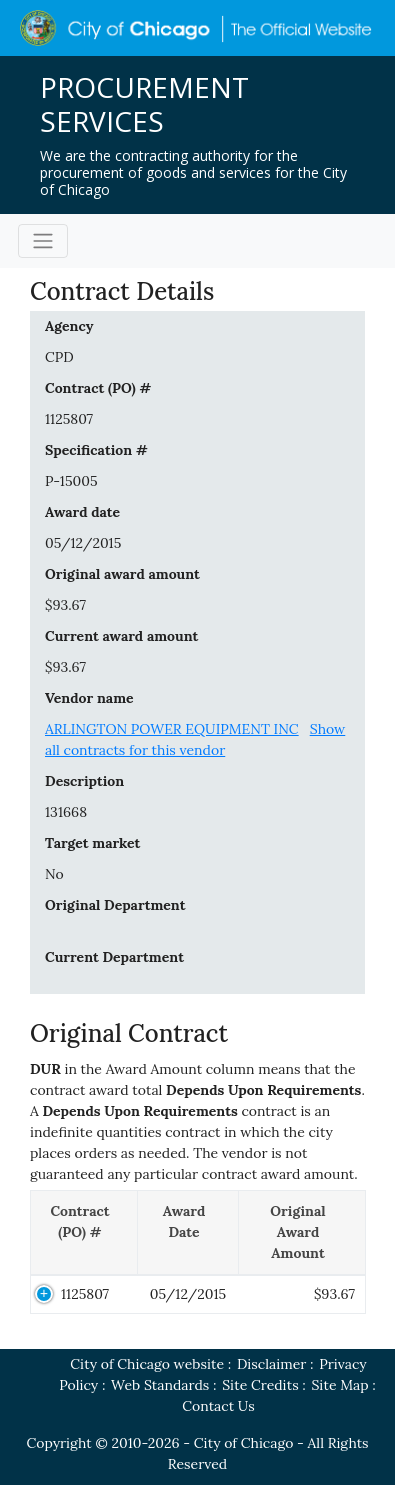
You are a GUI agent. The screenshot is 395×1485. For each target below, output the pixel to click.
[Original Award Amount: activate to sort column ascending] (302, 1233)
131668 (66, 812)
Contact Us (218, 1406)
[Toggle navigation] (43, 241)
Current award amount (121, 636)
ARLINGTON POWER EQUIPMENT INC (172, 729)
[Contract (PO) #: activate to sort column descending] (84, 1233)
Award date (82, 512)
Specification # (96, 450)
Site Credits (260, 1385)
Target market (92, 843)
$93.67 (65, 605)
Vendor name (89, 698)
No (54, 874)
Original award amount (122, 574)
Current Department (114, 957)
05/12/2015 (83, 543)
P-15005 (71, 481)
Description (84, 781)
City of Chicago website (147, 1364)
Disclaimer (271, 1364)
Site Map (340, 1385)
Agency (69, 326)
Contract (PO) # (98, 388)
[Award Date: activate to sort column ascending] (188, 1233)
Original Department (115, 905)
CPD (59, 357)
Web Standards (160, 1385)
